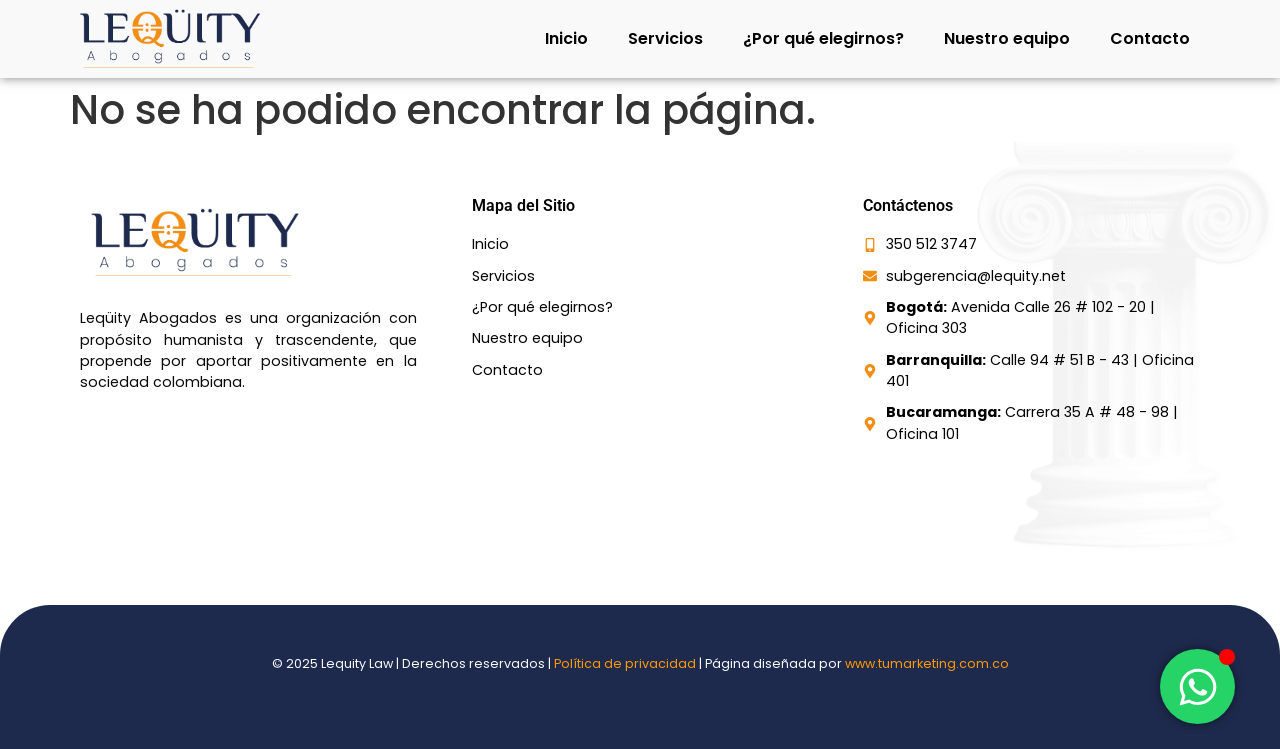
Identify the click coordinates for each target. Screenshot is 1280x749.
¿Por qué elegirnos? (823, 38)
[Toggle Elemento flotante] (1197, 686)
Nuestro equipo (1007, 38)
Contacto (1150, 38)
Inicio (566, 38)
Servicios (665, 38)
